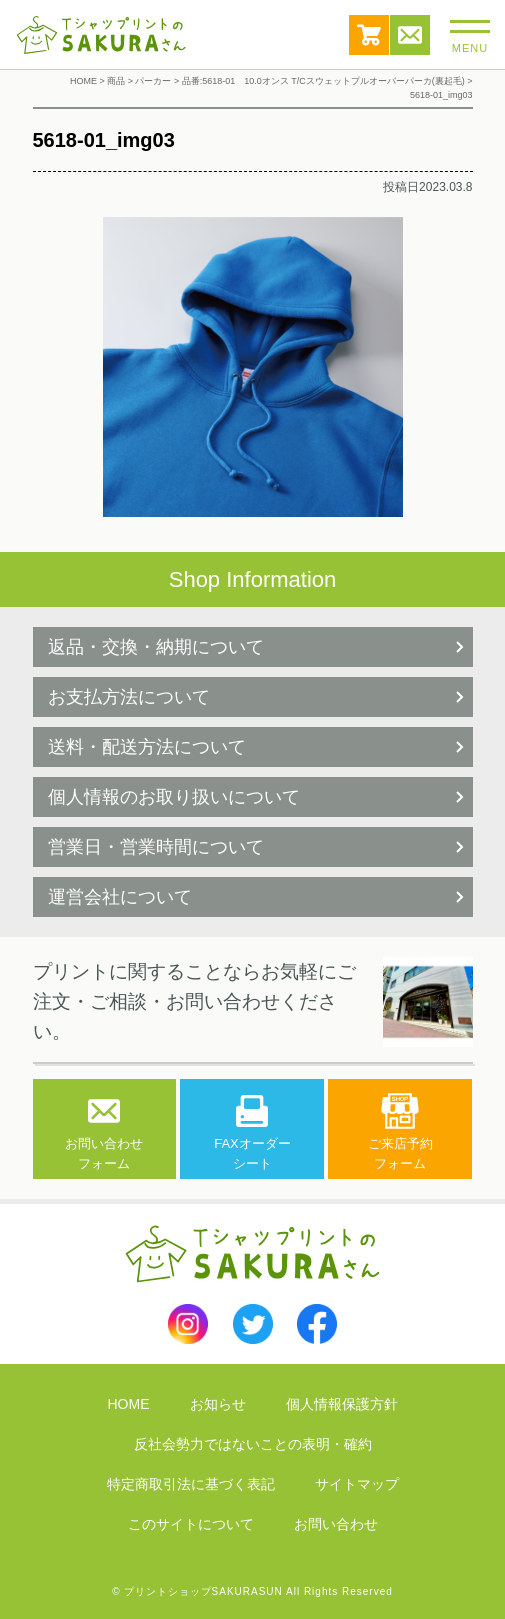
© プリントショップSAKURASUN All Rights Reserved (252, 1591)
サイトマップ (357, 1484)
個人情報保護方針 (342, 1404)
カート (369, 35)
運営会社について (120, 897)
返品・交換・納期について (156, 647)
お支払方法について (129, 697)
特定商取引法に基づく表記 (191, 1484)
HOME (129, 1404)
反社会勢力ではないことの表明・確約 (253, 1444)
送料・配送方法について (147, 747)
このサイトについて (191, 1524)
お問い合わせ (410, 35)
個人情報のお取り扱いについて (174, 797)
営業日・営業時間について (156, 847)
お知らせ (218, 1404)
